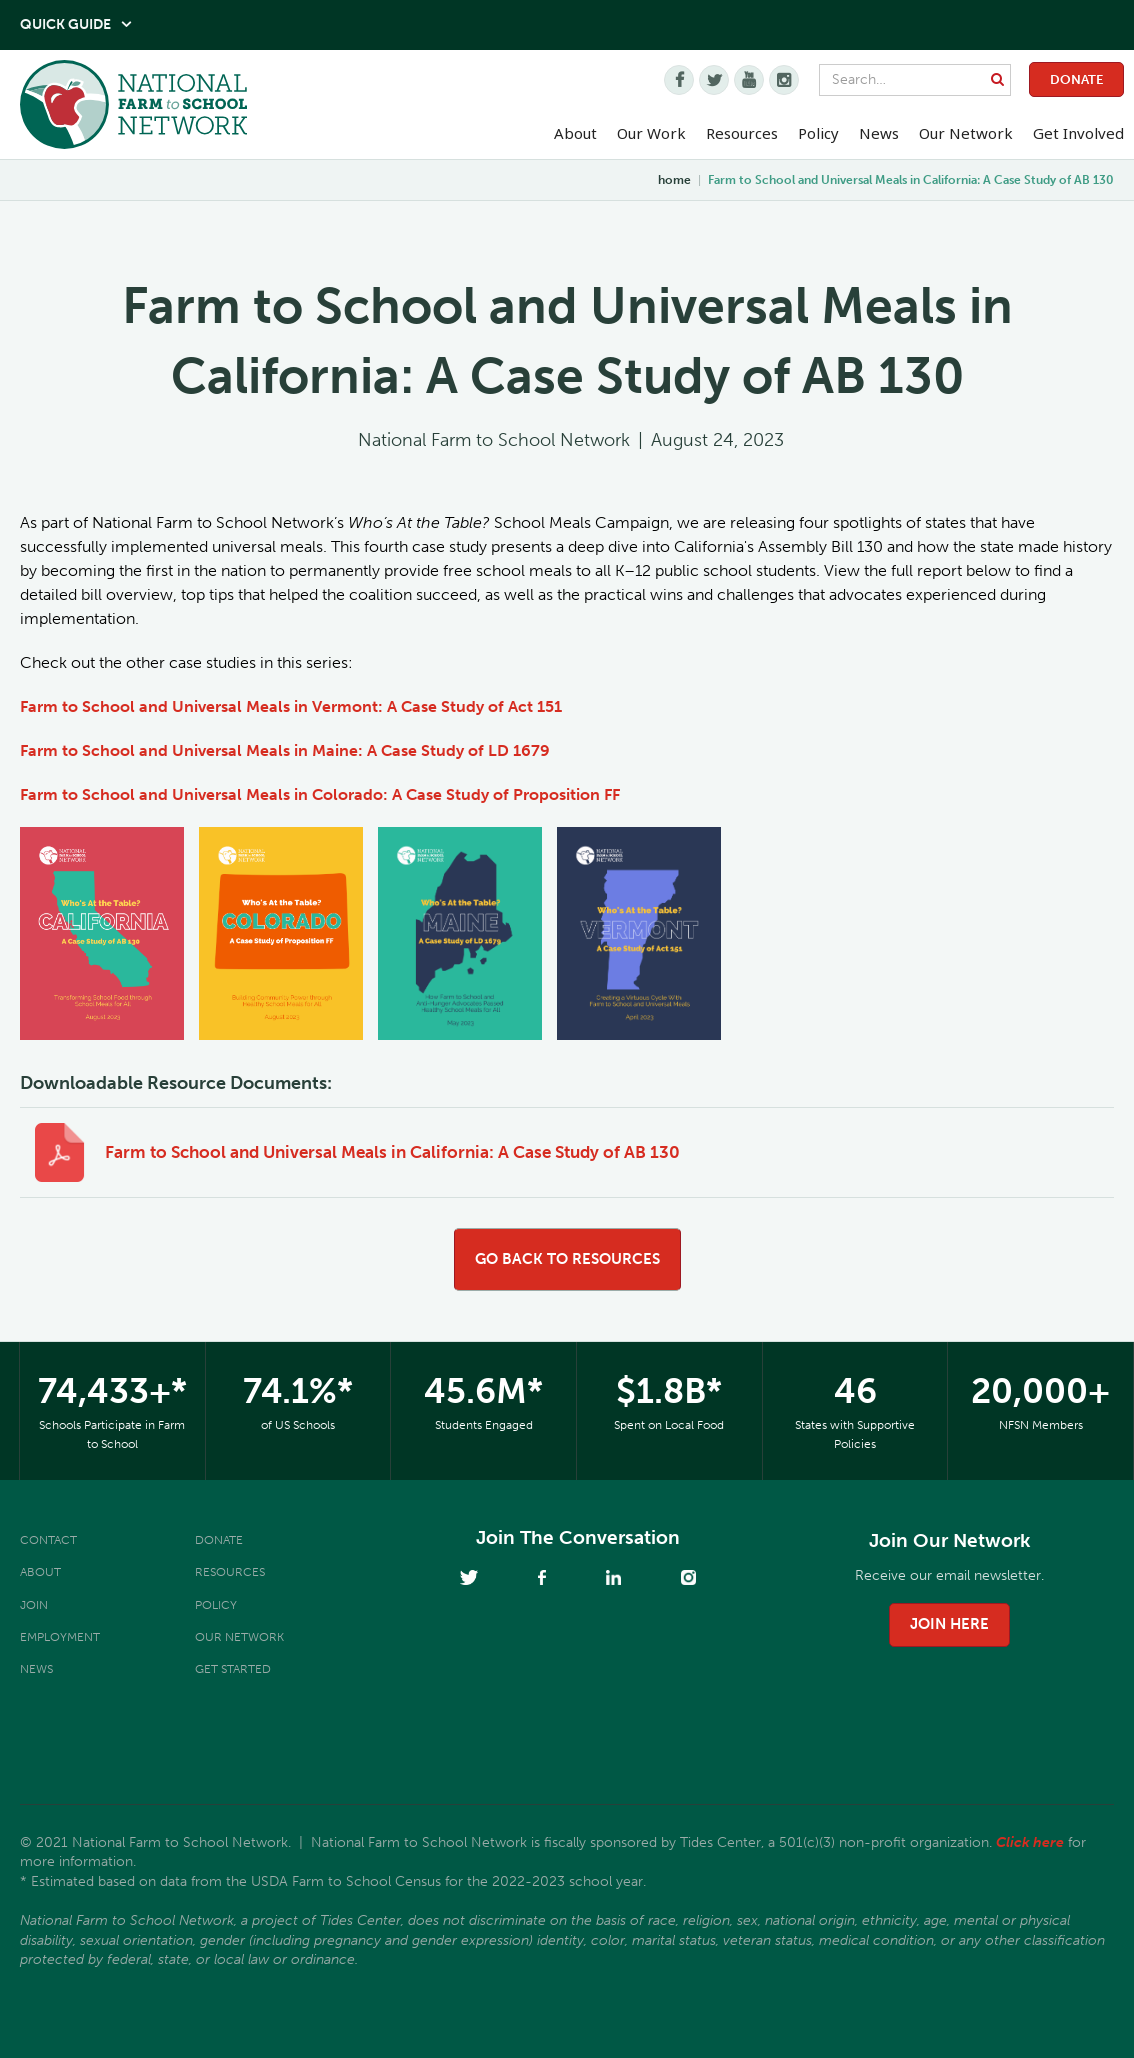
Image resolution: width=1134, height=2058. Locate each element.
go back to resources (567, 1259)
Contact (48, 1540)
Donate (1076, 79)
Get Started (233, 1669)
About (40, 1572)
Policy (216, 1605)
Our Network (966, 133)
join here (949, 1624)
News (36, 1669)
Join (34, 1605)
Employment (60, 1637)
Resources (742, 133)
